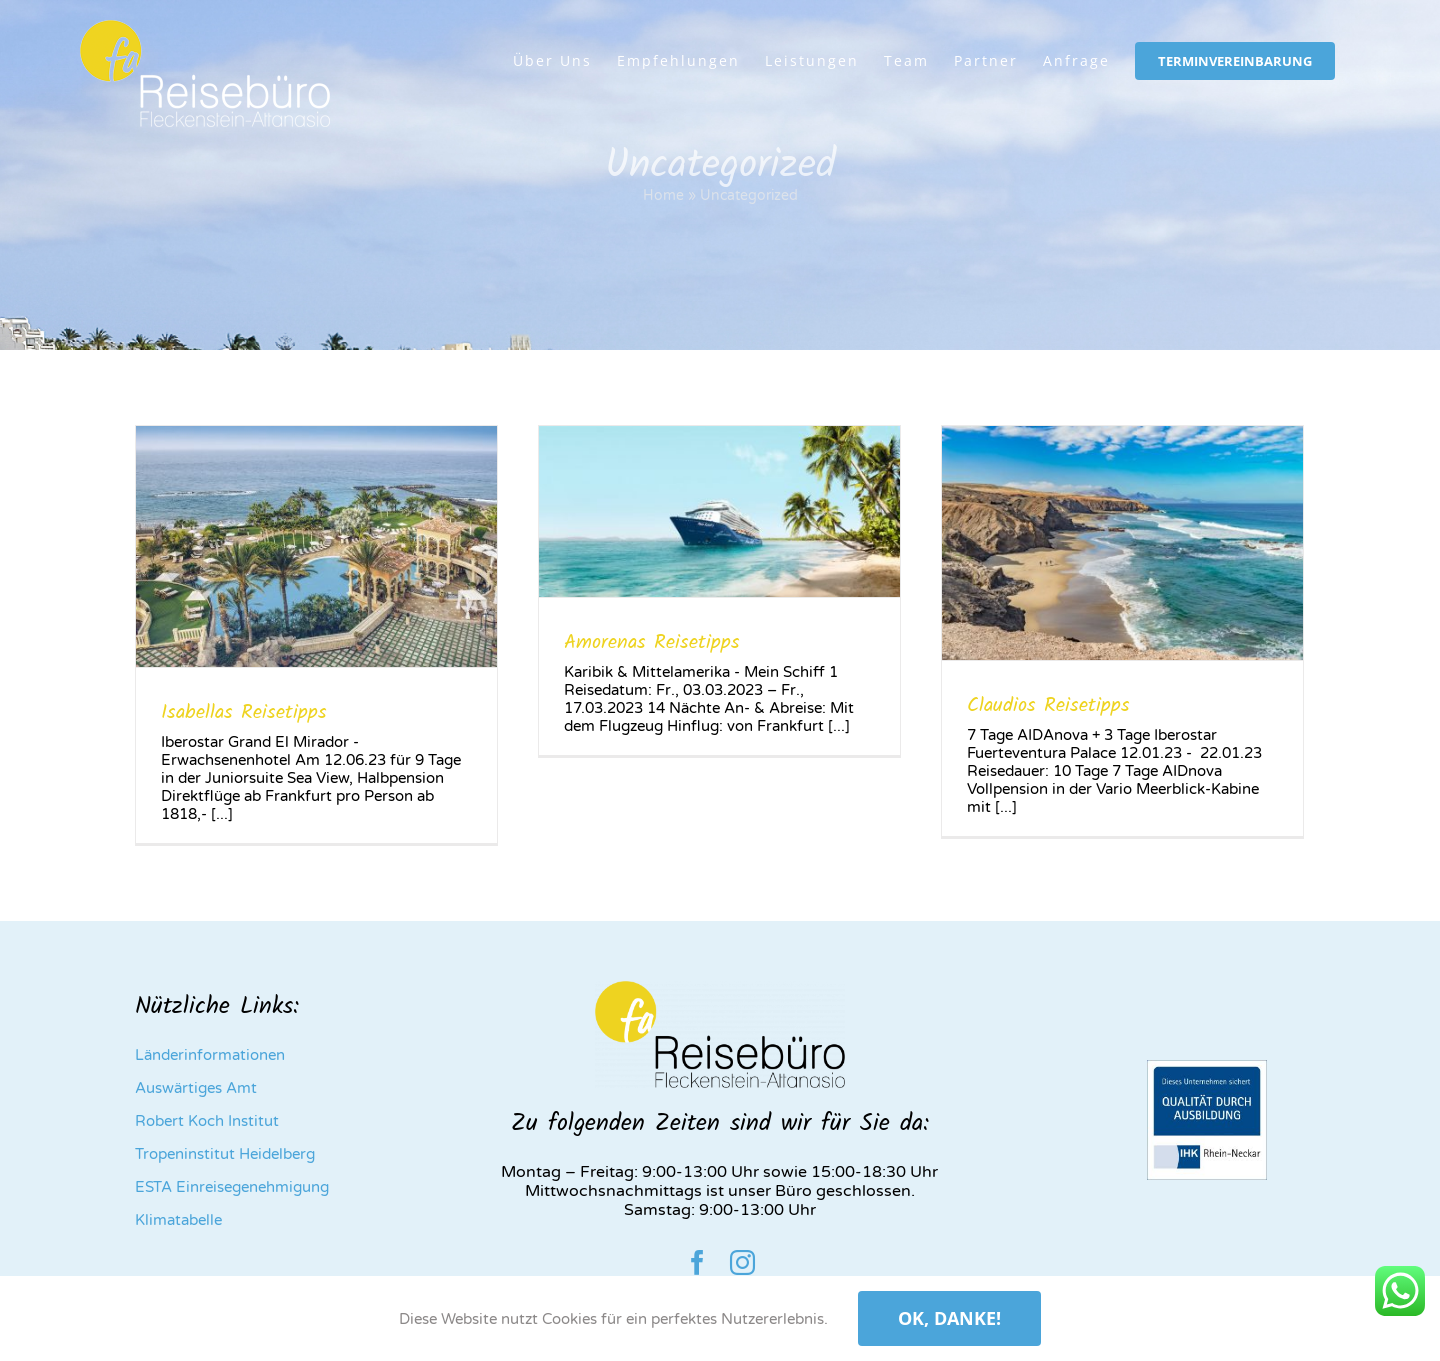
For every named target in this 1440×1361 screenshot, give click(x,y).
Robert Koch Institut (207, 1121)
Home (663, 195)
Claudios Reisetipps (1048, 706)
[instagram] (742, 1262)
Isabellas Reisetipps (244, 713)
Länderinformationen (210, 1055)
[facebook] (697, 1262)
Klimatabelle (178, 1220)
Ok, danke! (949, 1318)
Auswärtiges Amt (196, 1088)
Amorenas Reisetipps (652, 643)
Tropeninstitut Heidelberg (225, 1154)
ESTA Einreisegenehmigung (232, 1187)
